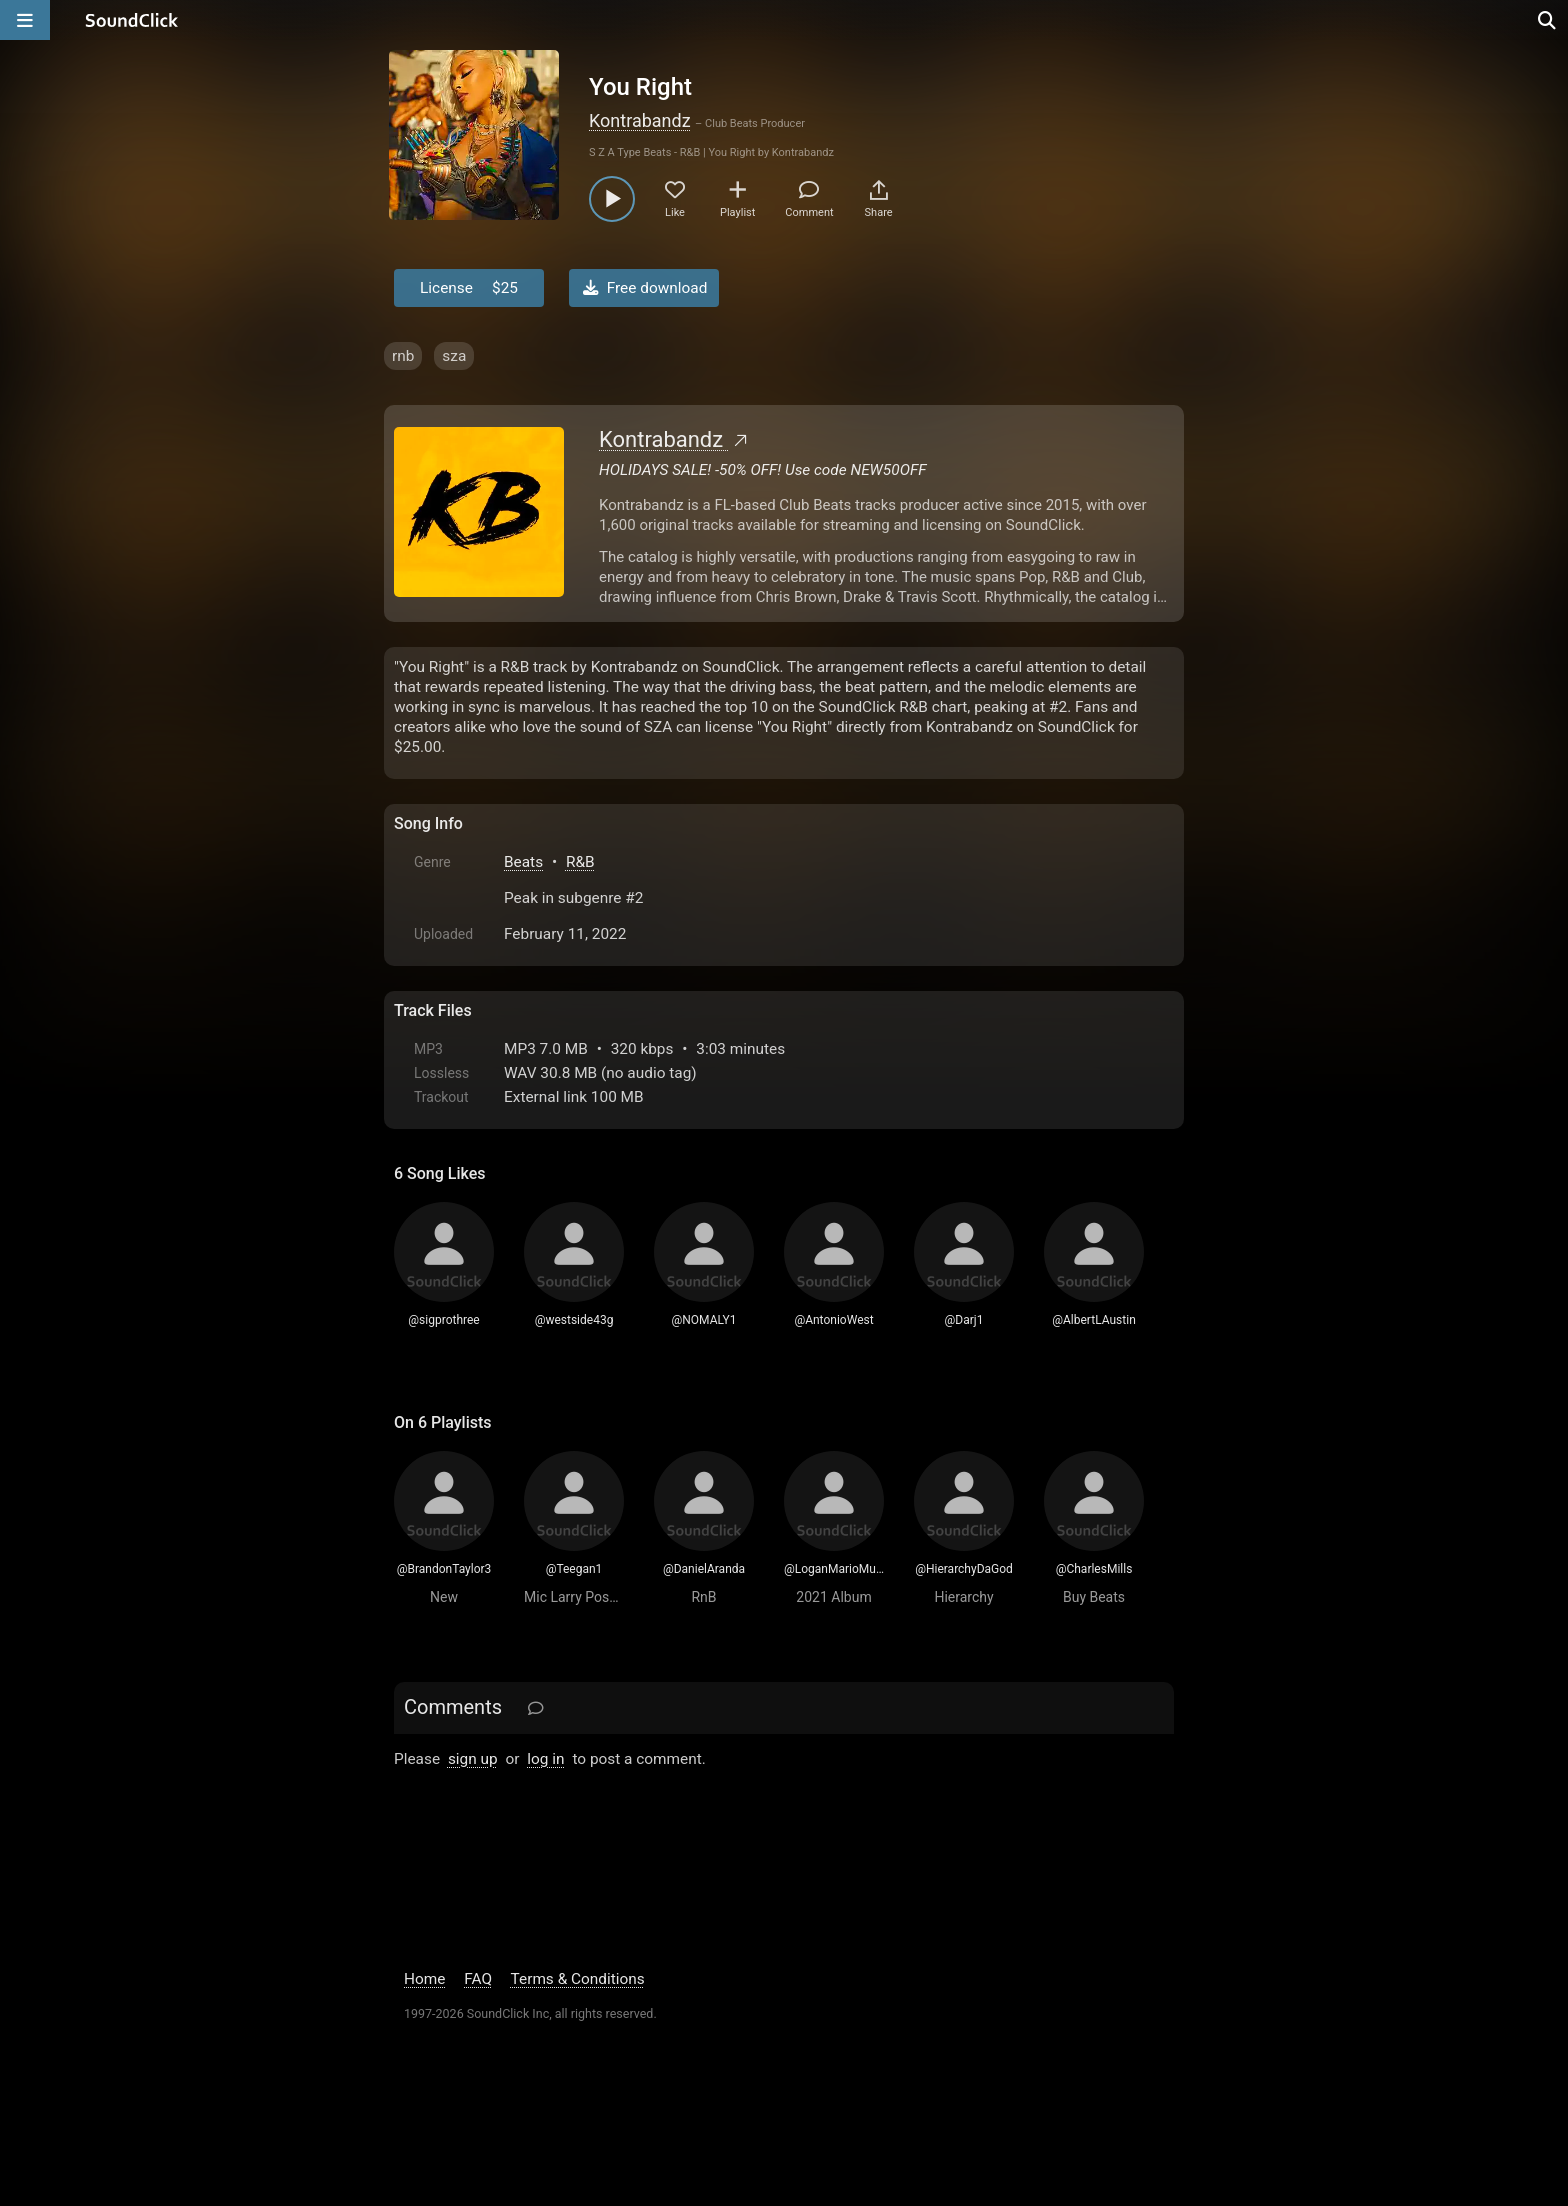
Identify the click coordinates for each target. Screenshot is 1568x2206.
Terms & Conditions (578, 1979)
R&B (580, 862)
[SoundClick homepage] (132, 20)
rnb (403, 356)
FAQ (478, 1979)
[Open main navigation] (25, 20)
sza (454, 356)
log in (545, 1759)
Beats (523, 862)
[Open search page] (1548, 20)
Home (424, 1979)
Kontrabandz (640, 120)
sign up (473, 1759)
